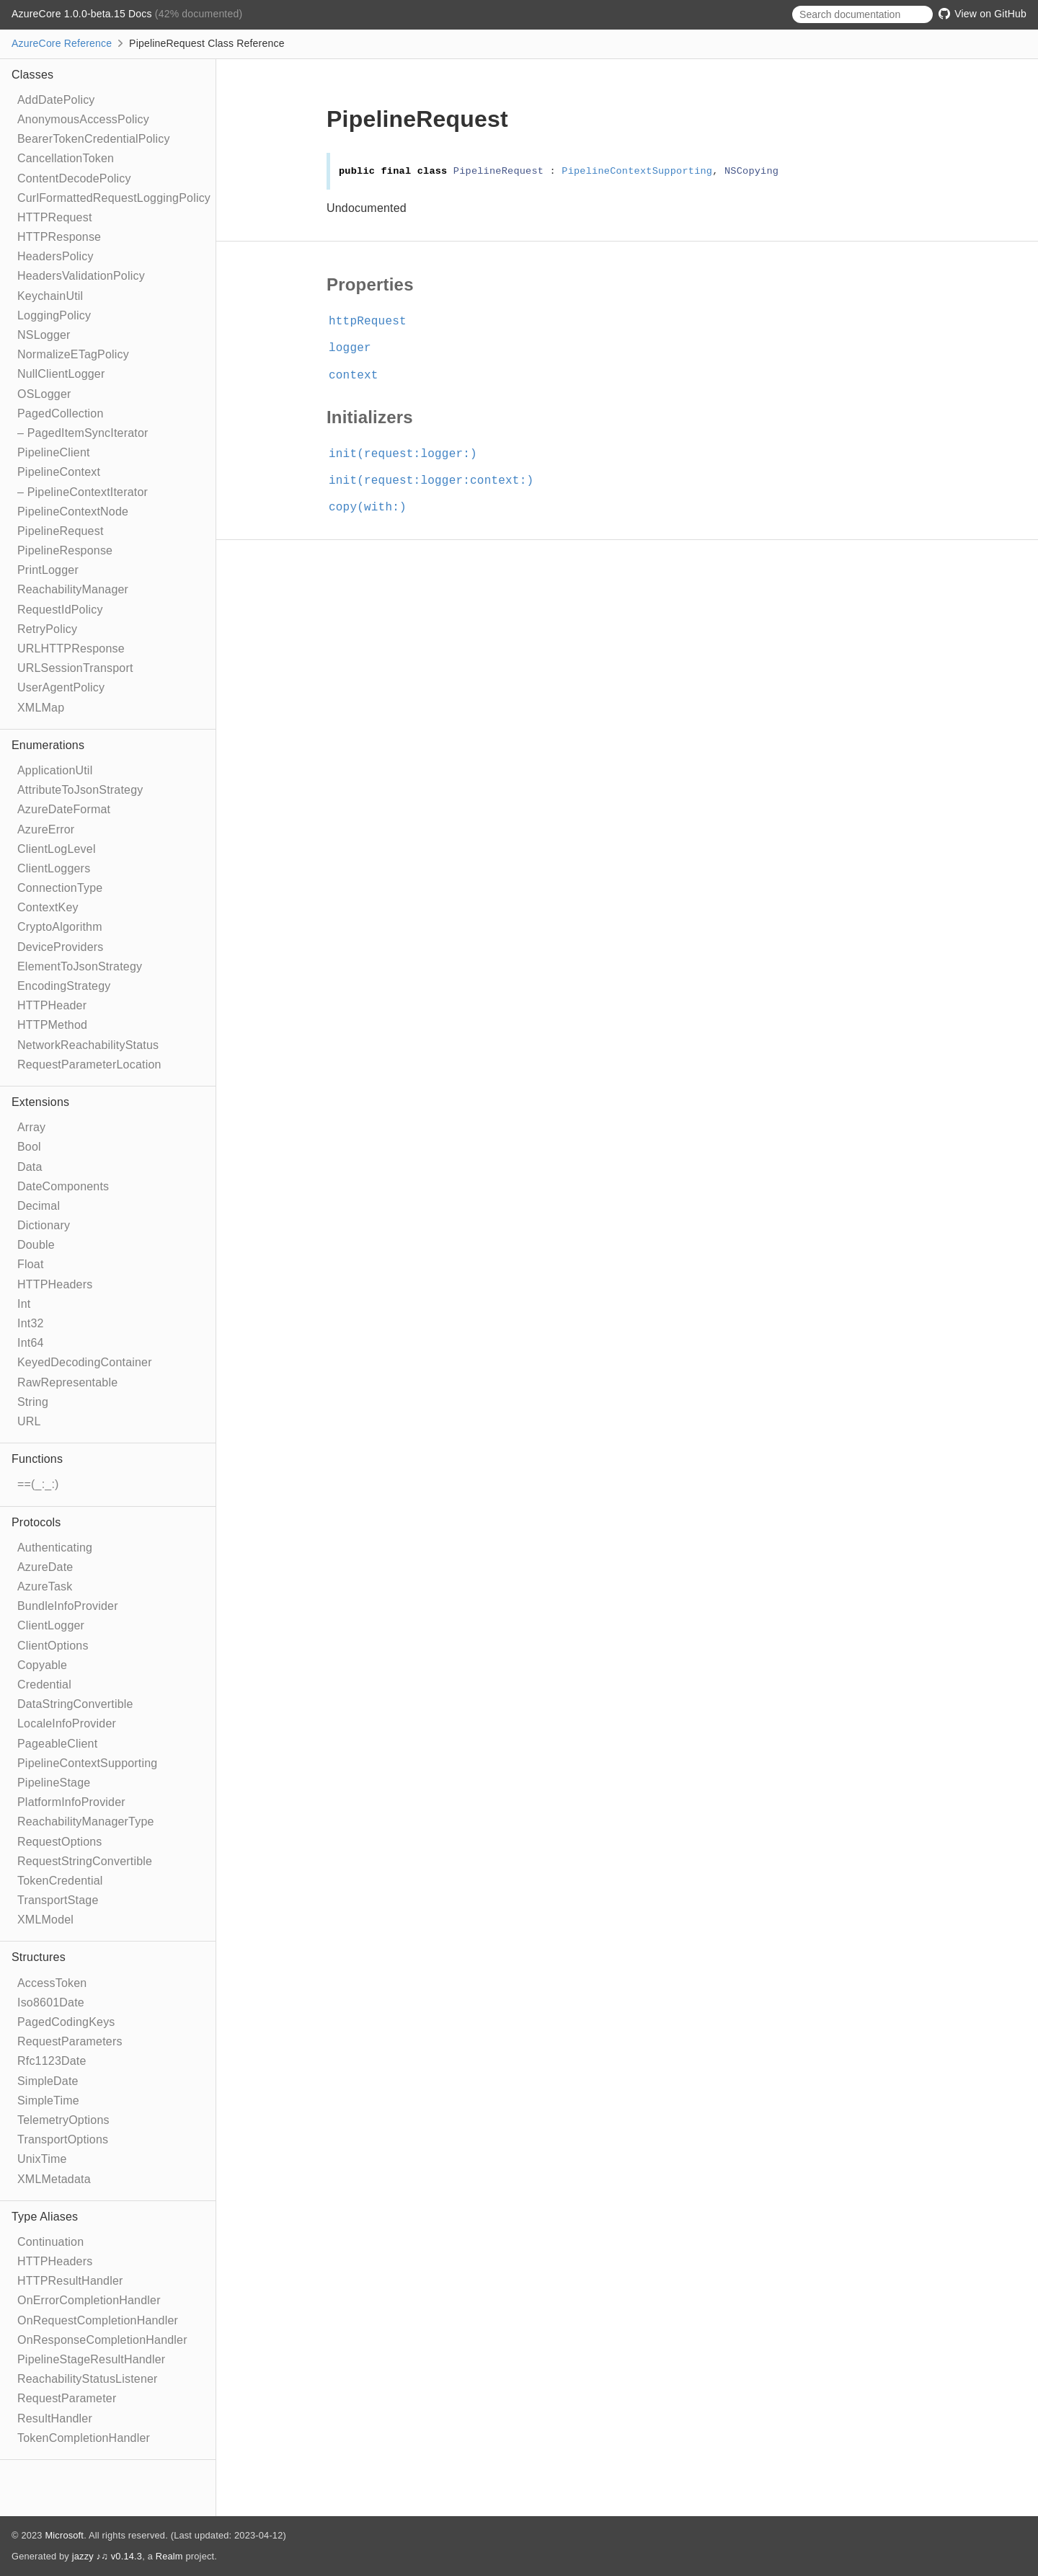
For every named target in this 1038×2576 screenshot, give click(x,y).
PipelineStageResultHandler (91, 2359)
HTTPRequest (54, 217)
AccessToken (51, 1983)
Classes (32, 74)
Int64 (30, 1343)
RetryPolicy (47, 629)
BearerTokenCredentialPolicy (93, 139)
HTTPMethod (52, 1025)
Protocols (36, 1522)
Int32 (30, 1323)
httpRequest (374, 321)
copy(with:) (374, 507)
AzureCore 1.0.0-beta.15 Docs (83, 13)
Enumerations (48, 745)
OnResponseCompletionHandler (102, 2340)
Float (30, 1264)
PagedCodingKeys (66, 2022)
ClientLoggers (53, 868)
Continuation (50, 2242)
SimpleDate (48, 2081)
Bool (29, 1147)
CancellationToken (65, 158)
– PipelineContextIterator (82, 492)
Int (23, 1304)
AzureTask (45, 1586)
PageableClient (57, 1744)
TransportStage (58, 1900)
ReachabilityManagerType (85, 1821)
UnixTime (42, 2159)
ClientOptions (53, 1645)
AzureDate (45, 1567)
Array (31, 1127)
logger (356, 348)
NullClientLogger (61, 374)
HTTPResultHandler (70, 2281)
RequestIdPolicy (60, 609)
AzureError (45, 829)
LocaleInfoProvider (66, 1723)
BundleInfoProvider (67, 1606)
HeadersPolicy (55, 256)
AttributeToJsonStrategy (80, 790)
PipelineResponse (64, 550)
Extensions (40, 1102)
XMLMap (40, 707)
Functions (37, 1459)
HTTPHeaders (54, 1284)
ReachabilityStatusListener (87, 2379)
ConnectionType (59, 888)
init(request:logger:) (409, 454)
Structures (39, 1957)
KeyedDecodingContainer (84, 1362)
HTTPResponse (59, 237)
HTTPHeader (51, 1005)
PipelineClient (53, 452)
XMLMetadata (54, 2179)
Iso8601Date (50, 2002)
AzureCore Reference (62, 43)
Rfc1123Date (51, 2061)
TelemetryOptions (63, 2120)
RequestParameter (67, 2398)
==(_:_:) (38, 1484)
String (32, 1402)
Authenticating (54, 1547)
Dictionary (43, 1225)
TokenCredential (60, 1881)
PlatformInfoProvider (71, 1802)
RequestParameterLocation (89, 1064)
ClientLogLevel (56, 849)
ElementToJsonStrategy (79, 966)
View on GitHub (982, 13)
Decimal (38, 1206)
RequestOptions (59, 1842)
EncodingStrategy (64, 986)
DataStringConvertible (75, 1704)
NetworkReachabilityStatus (88, 1045)
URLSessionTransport (75, 668)
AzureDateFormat (63, 809)
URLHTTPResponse (71, 648)
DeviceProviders (60, 947)
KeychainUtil (50, 296)
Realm (169, 2556)
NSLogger (44, 335)
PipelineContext (58, 472)
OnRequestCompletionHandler (97, 2320)
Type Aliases (45, 2216)
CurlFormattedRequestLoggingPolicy (113, 198)
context (359, 375)
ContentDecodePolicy (74, 178)
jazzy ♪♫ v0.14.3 (107, 2556)
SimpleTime (48, 2100)
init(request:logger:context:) (437, 480)
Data (30, 1167)
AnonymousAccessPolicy (83, 119)
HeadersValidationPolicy (81, 276)
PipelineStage (53, 1782)
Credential (44, 1684)
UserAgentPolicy (61, 687)
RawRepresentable (67, 1382)
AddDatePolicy (56, 100)
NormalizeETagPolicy (73, 354)
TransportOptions (62, 2139)
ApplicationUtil (54, 770)
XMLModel (45, 1919)
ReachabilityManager (72, 589)
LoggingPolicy (54, 315)
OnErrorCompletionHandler (89, 2300)
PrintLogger (48, 570)
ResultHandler (54, 2418)
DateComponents (63, 1186)
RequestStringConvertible (84, 1861)
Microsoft (64, 2535)
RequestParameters (70, 2041)
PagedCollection (60, 413)
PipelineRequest (60, 531)
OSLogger (44, 394)
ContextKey (48, 907)
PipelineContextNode (72, 511)
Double (36, 1245)
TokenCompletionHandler (83, 2438)
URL (29, 1421)
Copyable (42, 1665)
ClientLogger (50, 1625)
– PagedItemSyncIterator (82, 433)
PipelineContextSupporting (87, 1763)
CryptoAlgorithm (59, 927)
